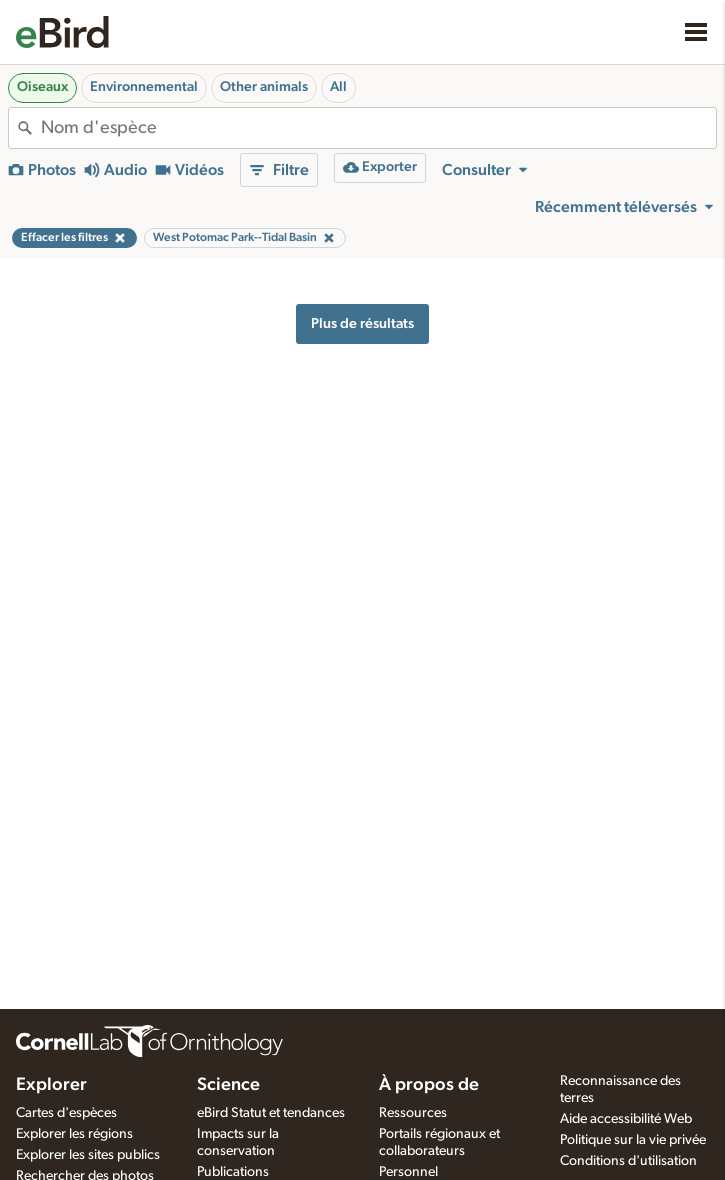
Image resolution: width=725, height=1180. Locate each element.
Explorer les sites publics (88, 1155)
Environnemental (144, 87)
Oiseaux (42, 87)
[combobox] (378, 128)
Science (228, 1085)
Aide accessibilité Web (626, 1119)
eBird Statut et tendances (271, 1113)
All (338, 87)
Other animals (264, 87)
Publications (233, 1172)
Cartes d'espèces (66, 1113)
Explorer (51, 1085)
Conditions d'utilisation (628, 1161)
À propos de (429, 1085)
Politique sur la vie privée (633, 1140)
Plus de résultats (362, 323)
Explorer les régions (74, 1134)
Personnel (408, 1172)
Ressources (413, 1113)
